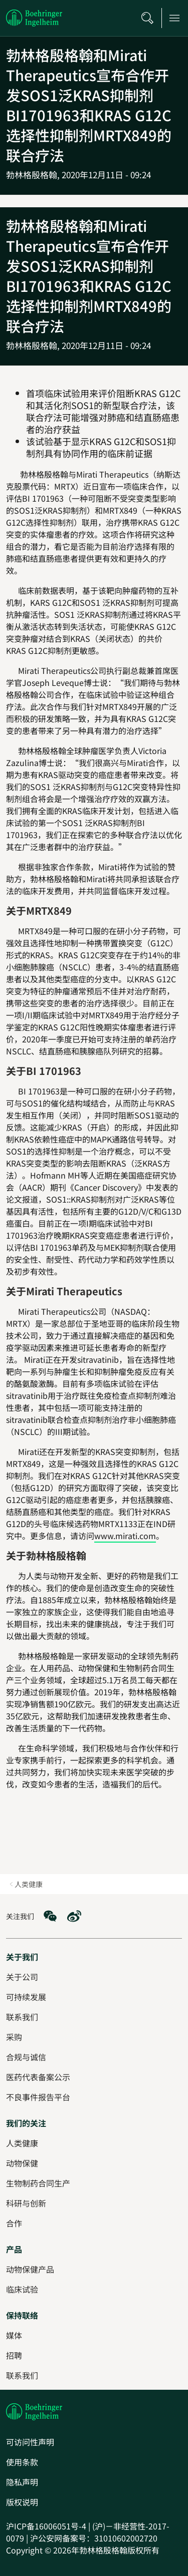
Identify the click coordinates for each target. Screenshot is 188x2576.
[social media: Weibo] (74, 1916)
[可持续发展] (26, 1997)
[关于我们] (22, 1957)
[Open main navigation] (174, 18)
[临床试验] (22, 2289)
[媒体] (14, 2335)
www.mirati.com (125, 1536)
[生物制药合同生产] (38, 2183)
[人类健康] (22, 2143)
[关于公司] (22, 1977)
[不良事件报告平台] (38, 2097)
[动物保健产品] (30, 2269)
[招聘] (14, 2355)
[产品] (14, 2249)
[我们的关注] (26, 2123)
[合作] (14, 2223)
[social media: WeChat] (50, 1916)
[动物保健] (22, 2163)
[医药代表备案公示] (38, 2077)
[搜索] (147, 18)
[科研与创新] (26, 2203)
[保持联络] (22, 2315)
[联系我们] (22, 2375)
